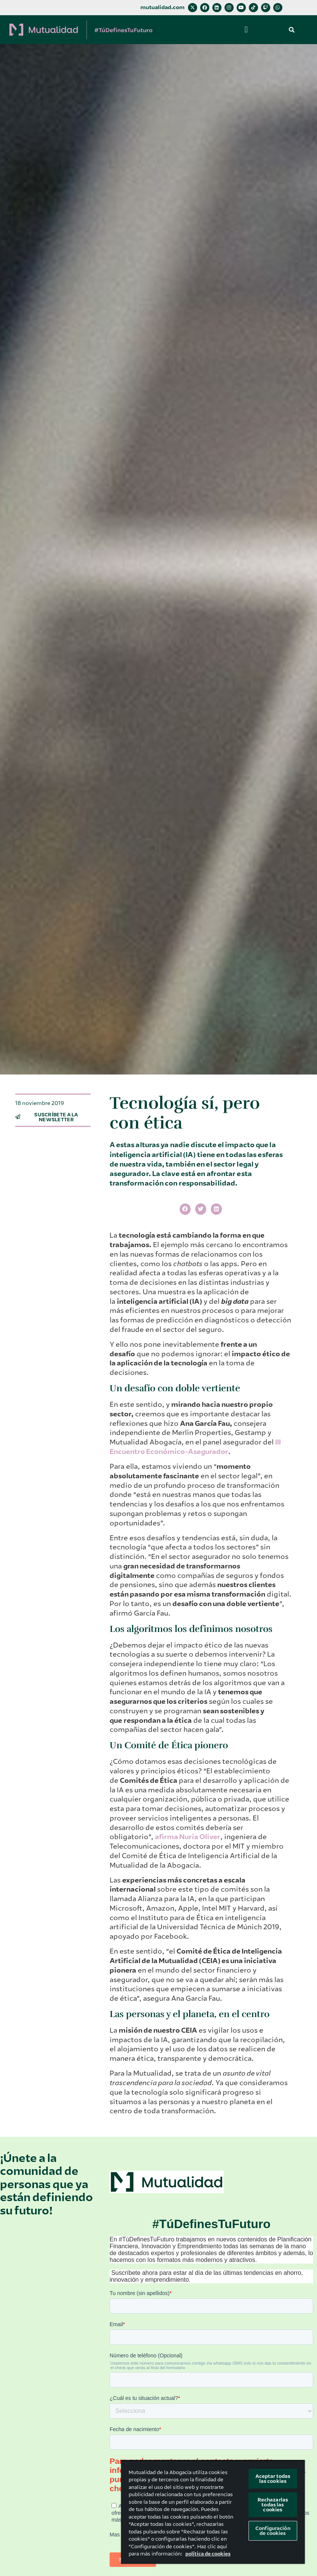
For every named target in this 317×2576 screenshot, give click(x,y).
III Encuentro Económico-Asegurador (195, 1447)
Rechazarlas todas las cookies (273, 2505)
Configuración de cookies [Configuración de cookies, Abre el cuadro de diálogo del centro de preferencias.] (272, 2530)
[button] (246, 30)
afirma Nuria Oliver (187, 1836)
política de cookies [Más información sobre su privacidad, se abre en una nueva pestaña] (208, 2554)
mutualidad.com (162, 7)
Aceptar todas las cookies (273, 2478)
